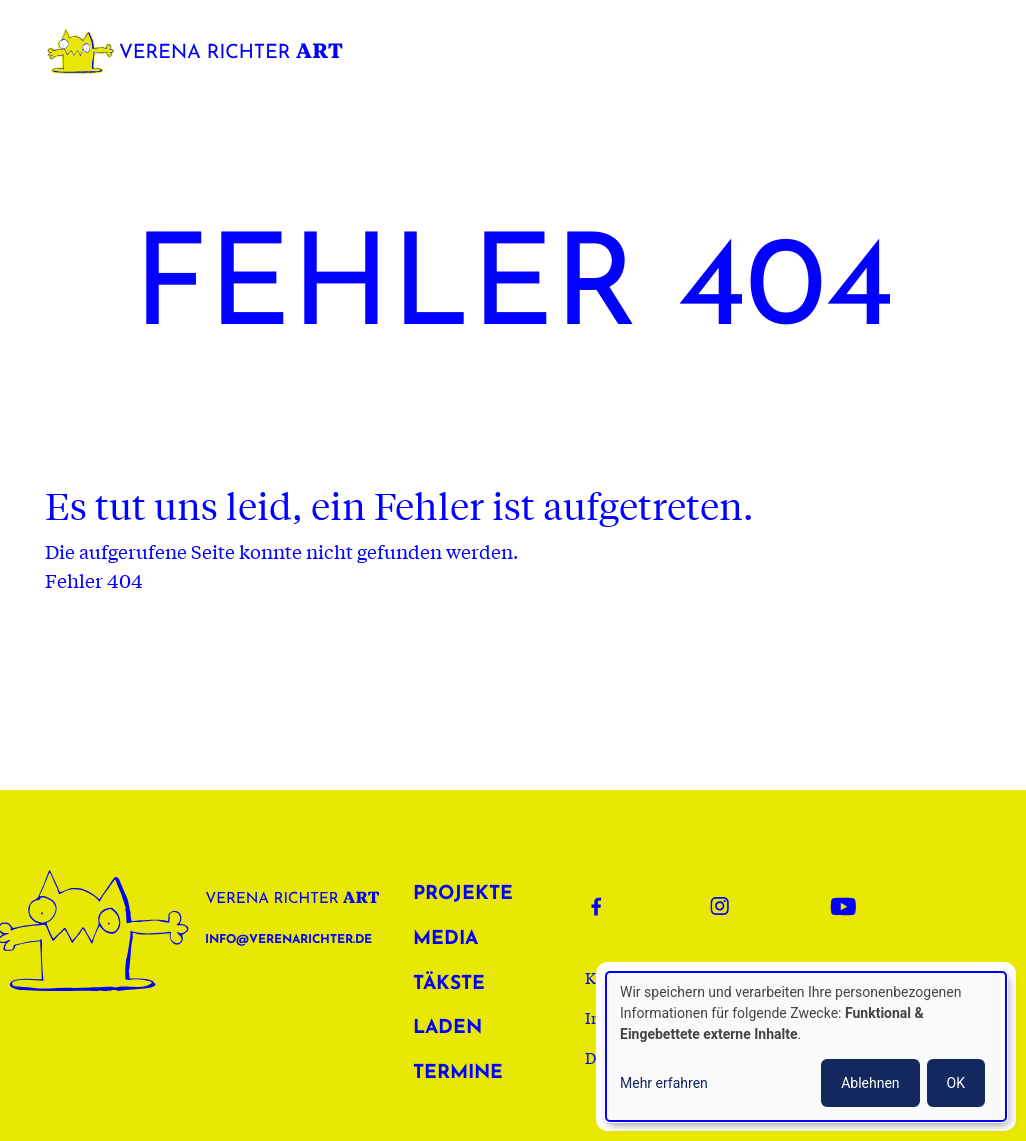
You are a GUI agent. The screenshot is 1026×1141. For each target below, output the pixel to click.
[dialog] (806, 1046)
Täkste (449, 984)
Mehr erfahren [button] (664, 1083)
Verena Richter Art (200, 51)
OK (956, 1083)
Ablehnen (870, 1083)
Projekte (457, 894)
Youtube (849, 906)
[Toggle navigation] (969, 51)
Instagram (729, 906)
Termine (457, 1073)
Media (445, 939)
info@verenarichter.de (288, 940)
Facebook (609, 906)
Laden (447, 1028)
